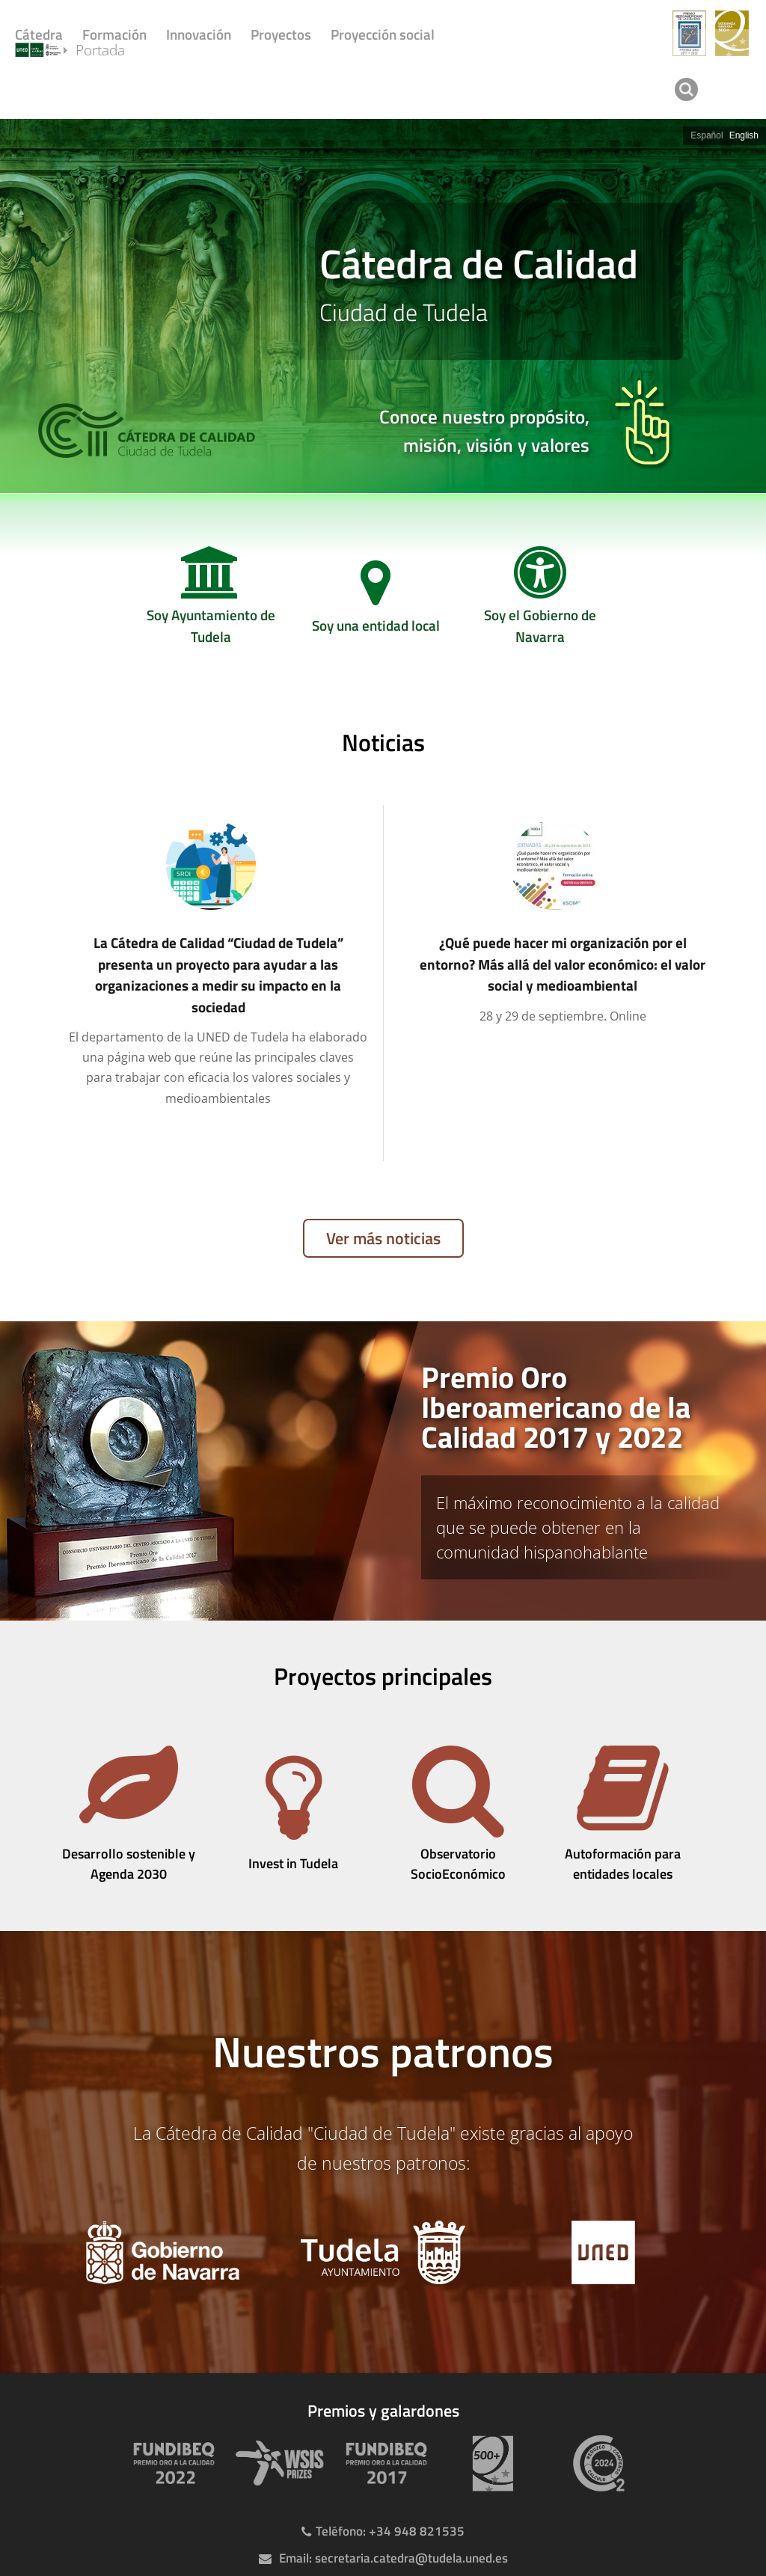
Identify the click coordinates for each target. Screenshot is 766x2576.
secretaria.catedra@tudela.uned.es (411, 2558)
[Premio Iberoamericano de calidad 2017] (383, 2463)
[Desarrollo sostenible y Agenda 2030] (128, 1816)
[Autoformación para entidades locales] (622, 1816)
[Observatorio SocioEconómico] (458, 1816)
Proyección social (383, 34)
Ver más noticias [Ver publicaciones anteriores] (383, 1238)
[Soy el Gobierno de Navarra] (540, 601)
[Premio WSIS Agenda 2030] (277, 2463)
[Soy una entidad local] (375, 601)
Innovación (198, 34)
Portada (117, 87)
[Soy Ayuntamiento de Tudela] (211, 601)
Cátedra (39, 34)
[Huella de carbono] (595, 2463)
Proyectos (281, 34)
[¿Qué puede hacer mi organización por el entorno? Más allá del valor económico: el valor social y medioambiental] (555, 923)
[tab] (383, 1471)
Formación (114, 34)
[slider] (383, 306)
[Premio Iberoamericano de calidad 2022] (170, 2463)
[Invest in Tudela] (293, 1816)
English (744, 135)
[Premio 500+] (489, 2463)
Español (706, 135)
